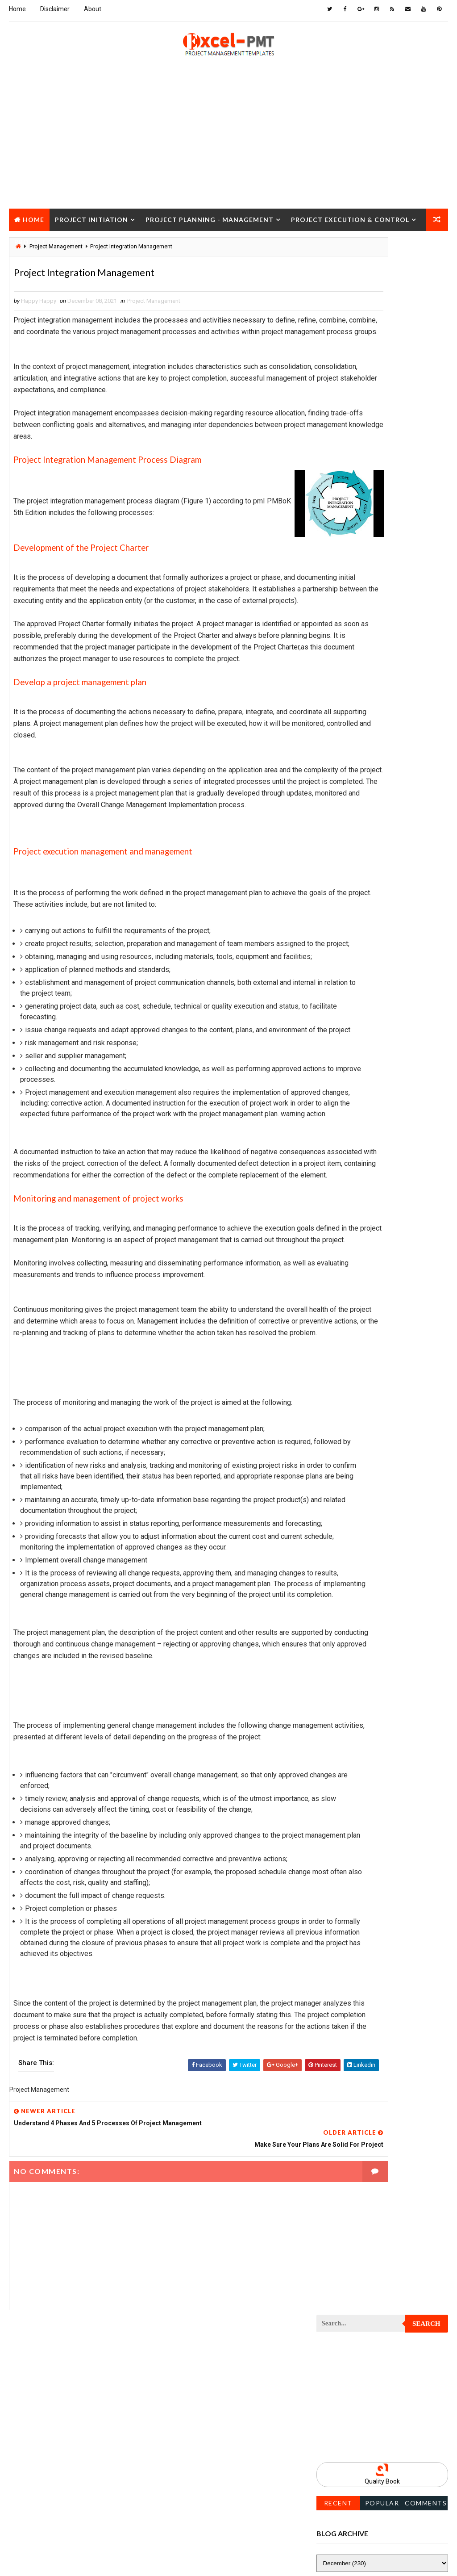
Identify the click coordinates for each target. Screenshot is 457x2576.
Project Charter (344, 759)
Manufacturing (342, 713)
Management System (349, 697)
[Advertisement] (228, 143)
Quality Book (382, 408)
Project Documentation (353, 963)
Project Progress (346, 1260)
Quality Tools (340, 1432)
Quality (395, 1416)
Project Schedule (345, 1354)
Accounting (337, 541)
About (92, 9)
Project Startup (344, 1385)
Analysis (392, 541)
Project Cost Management (357, 916)
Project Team (339, 1416)
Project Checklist (346, 791)
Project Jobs (339, 1072)
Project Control (344, 885)
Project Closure (46, 239)
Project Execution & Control (350, 217)
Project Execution (346, 1010)
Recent (338, 429)
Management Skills (347, 681)
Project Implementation (354, 1041)
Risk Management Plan (351, 1447)
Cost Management (345, 572)
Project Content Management (362, 869)
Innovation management (353, 619)
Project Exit (338, 1025)
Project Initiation (91, 217)
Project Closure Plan (351, 822)
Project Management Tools (359, 1135)
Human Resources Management (363, 603)
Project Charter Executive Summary (371, 775)
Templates (335, 1463)
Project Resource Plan (353, 1322)
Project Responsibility (352, 1338)
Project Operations (348, 1182)
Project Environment (350, 978)
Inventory (334, 634)
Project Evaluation (347, 994)
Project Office (341, 1166)
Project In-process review (357, 1057)
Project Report (342, 1307)
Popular (382, 429)
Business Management (351, 556)
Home (17, 9)
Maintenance (338, 666)
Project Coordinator (350, 900)
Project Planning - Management (209, 217)
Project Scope (341, 1369)
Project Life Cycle (346, 1088)
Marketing (407, 713)
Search (426, 250)
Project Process (344, 1213)
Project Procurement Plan (358, 1244)
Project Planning (345, 1197)
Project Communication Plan (361, 853)
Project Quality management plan (368, 1291)
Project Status (342, 1400)
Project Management (153, 303)
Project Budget (342, 744)
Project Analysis (344, 728)
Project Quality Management (361, 1275)
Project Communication (354, 838)
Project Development (350, 947)
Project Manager (344, 1150)
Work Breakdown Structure (359, 1479)
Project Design (342, 931)
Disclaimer (55, 9)
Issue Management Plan (353, 650)
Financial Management (351, 588)
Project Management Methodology (369, 1119)
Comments (426, 429)
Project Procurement (351, 1228)
